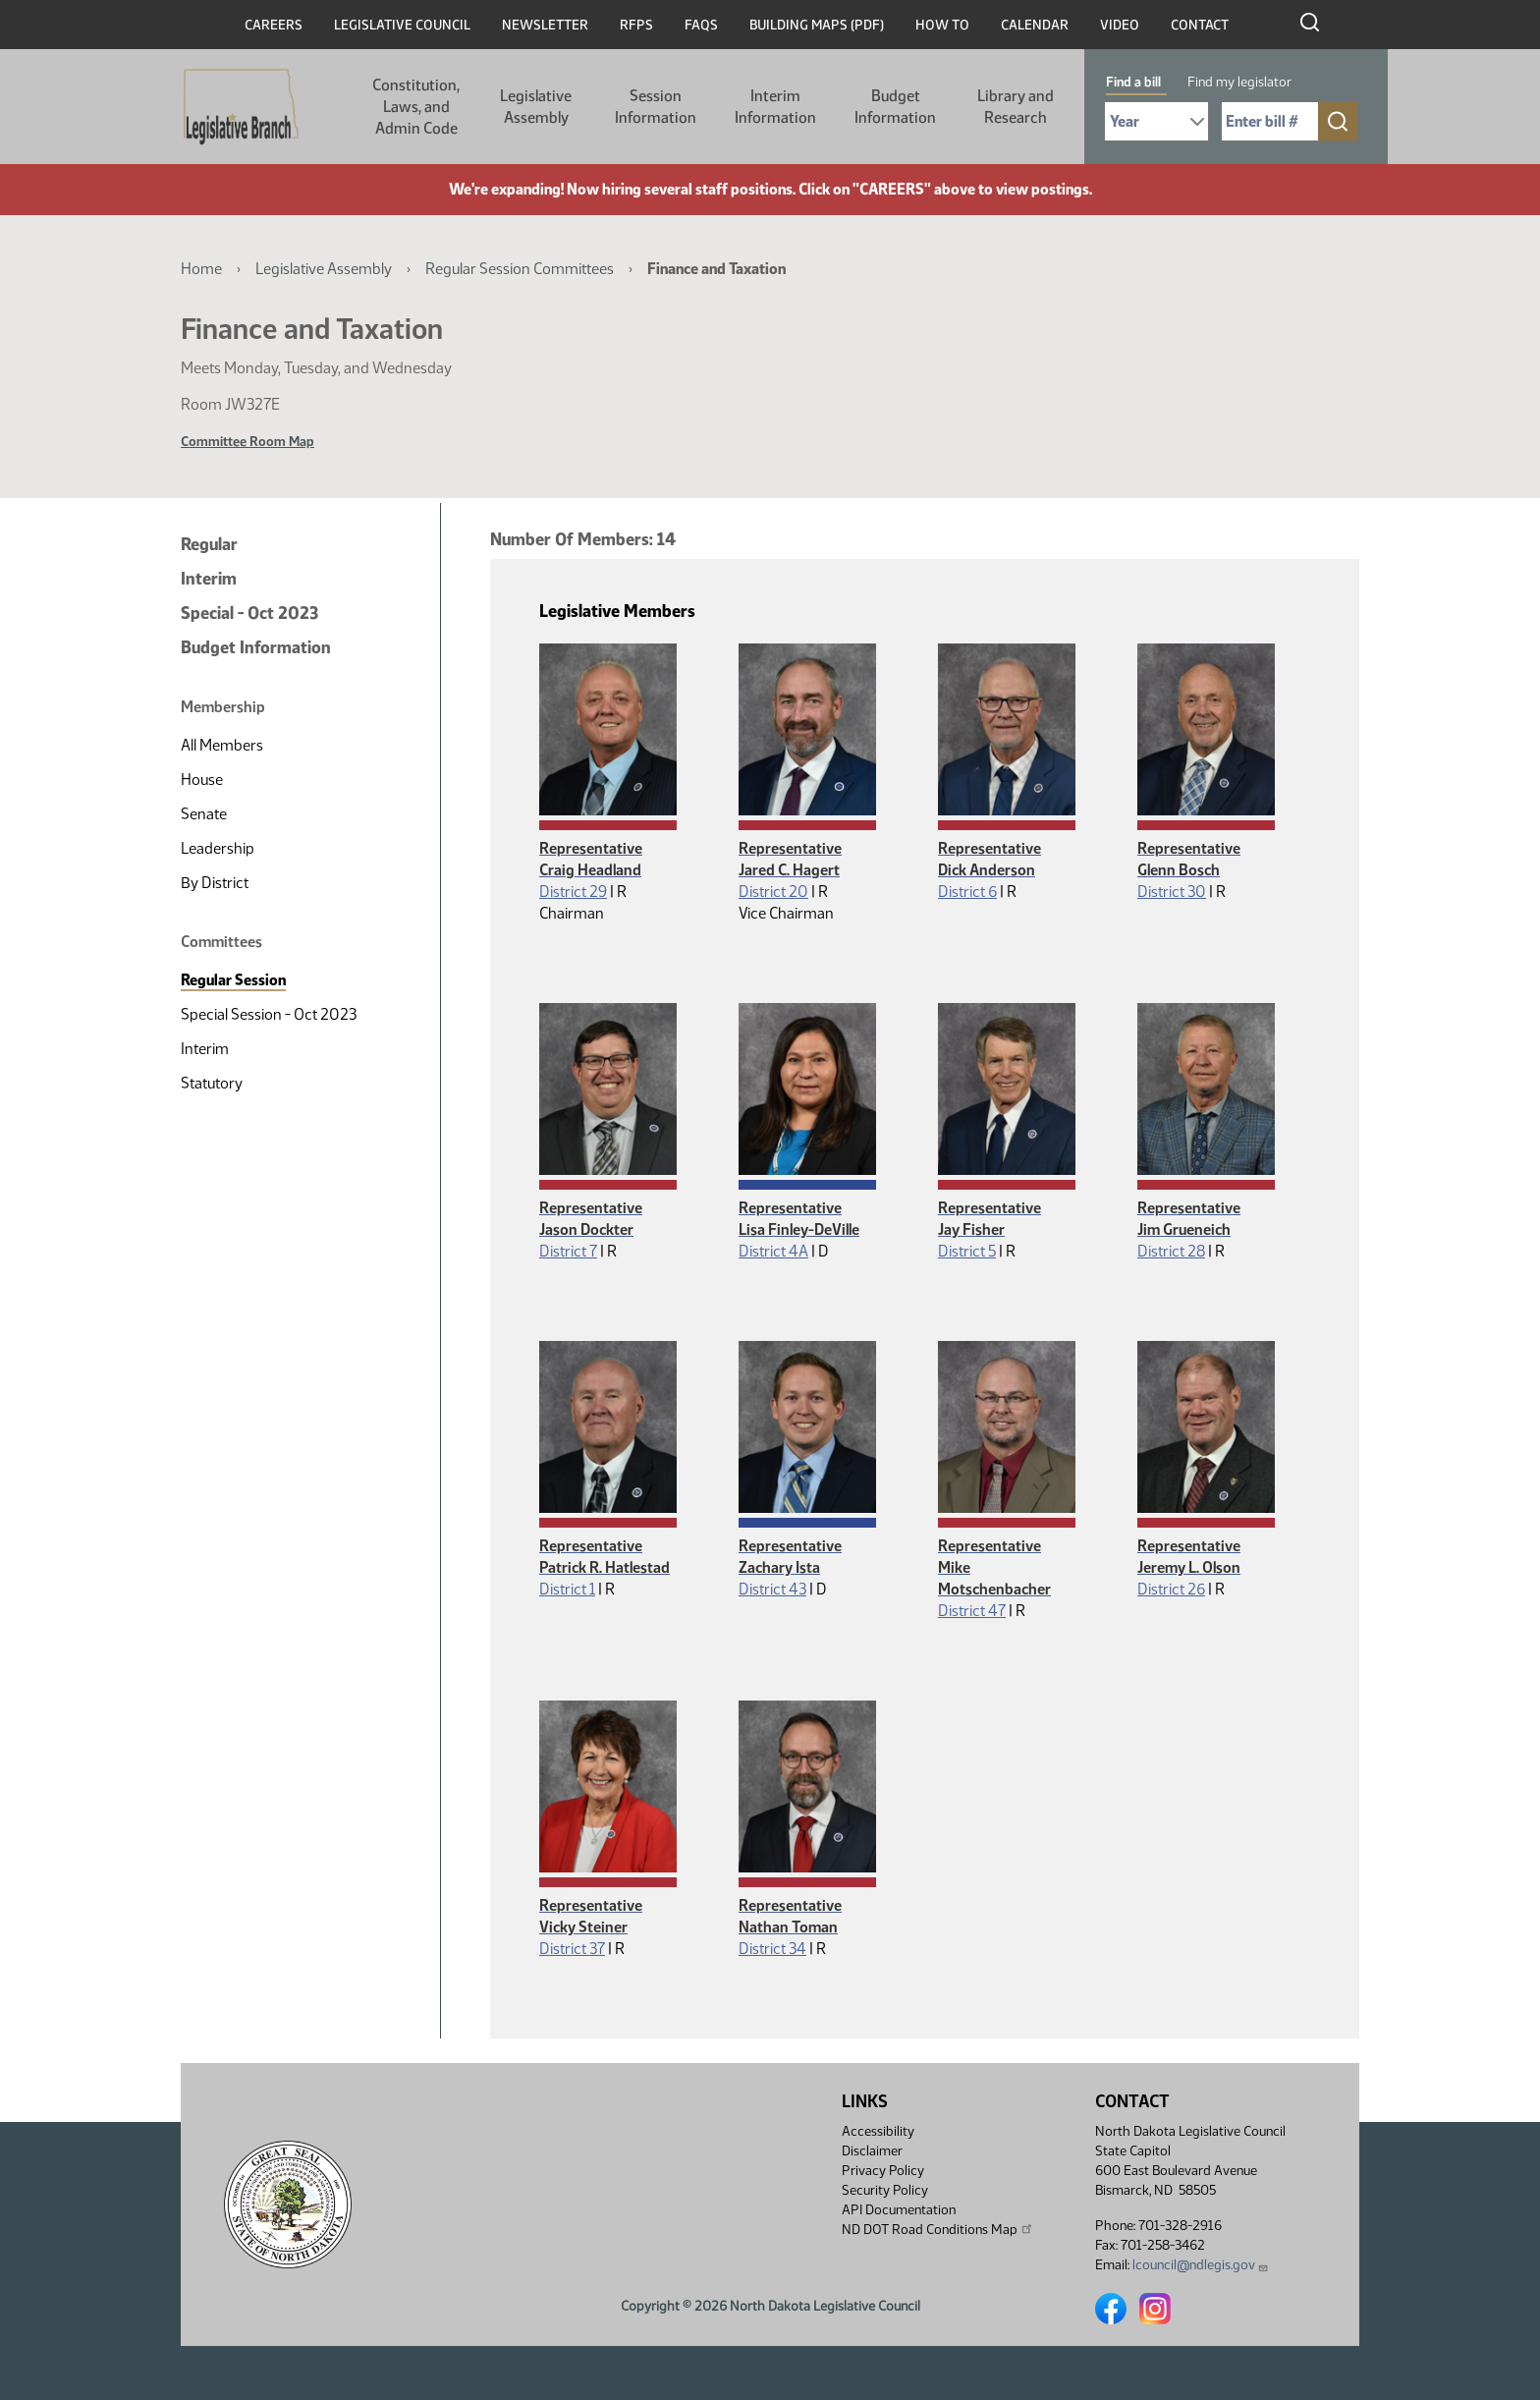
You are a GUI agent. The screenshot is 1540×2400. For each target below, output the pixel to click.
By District (214, 882)
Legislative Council (402, 25)
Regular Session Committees (519, 268)
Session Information (655, 106)
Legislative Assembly (536, 106)
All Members (222, 745)
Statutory (212, 1083)
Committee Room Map (247, 441)
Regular (209, 544)
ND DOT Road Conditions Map (938, 2229)
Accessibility (878, 2131)
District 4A (773, 1251)
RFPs (636, 25)
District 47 (972, 1610)
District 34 (772, 1948)
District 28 (1171, 1251)
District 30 (1171, 891)
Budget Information (895, 106)
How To (942, 25)
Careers (273, 25)
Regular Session (233, 980)
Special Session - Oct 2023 (269, 1014)
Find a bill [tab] (1133, 82)
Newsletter (545, 25)
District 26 (1171, 1589)
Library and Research (1015, 106)
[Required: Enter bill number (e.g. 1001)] (1270, 121)
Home (201, 268)
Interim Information (775, 106)
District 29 (573, 891)
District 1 (567, 1589)
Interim (209, 578)
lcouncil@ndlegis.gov (1200, 2265)
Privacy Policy (883, 2170)
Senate (204, 814)
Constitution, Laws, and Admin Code (416, 107)
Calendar (1035, 25)
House (202, 779)
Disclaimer (872, 2151)
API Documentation (899, 2210)
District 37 (572, 1948)
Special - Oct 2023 (249, 613)
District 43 (772, 1589)
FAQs (701, 25)
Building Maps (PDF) (816, 25)
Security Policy (885, 2190)
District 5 (967, 1251)
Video (1119, 25)
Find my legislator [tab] (1239, 82)
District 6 (967, 891)
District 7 (568, 1251)
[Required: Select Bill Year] (1156, 121)
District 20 (773, 891)
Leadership (217, 848)
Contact (1200, 25)
